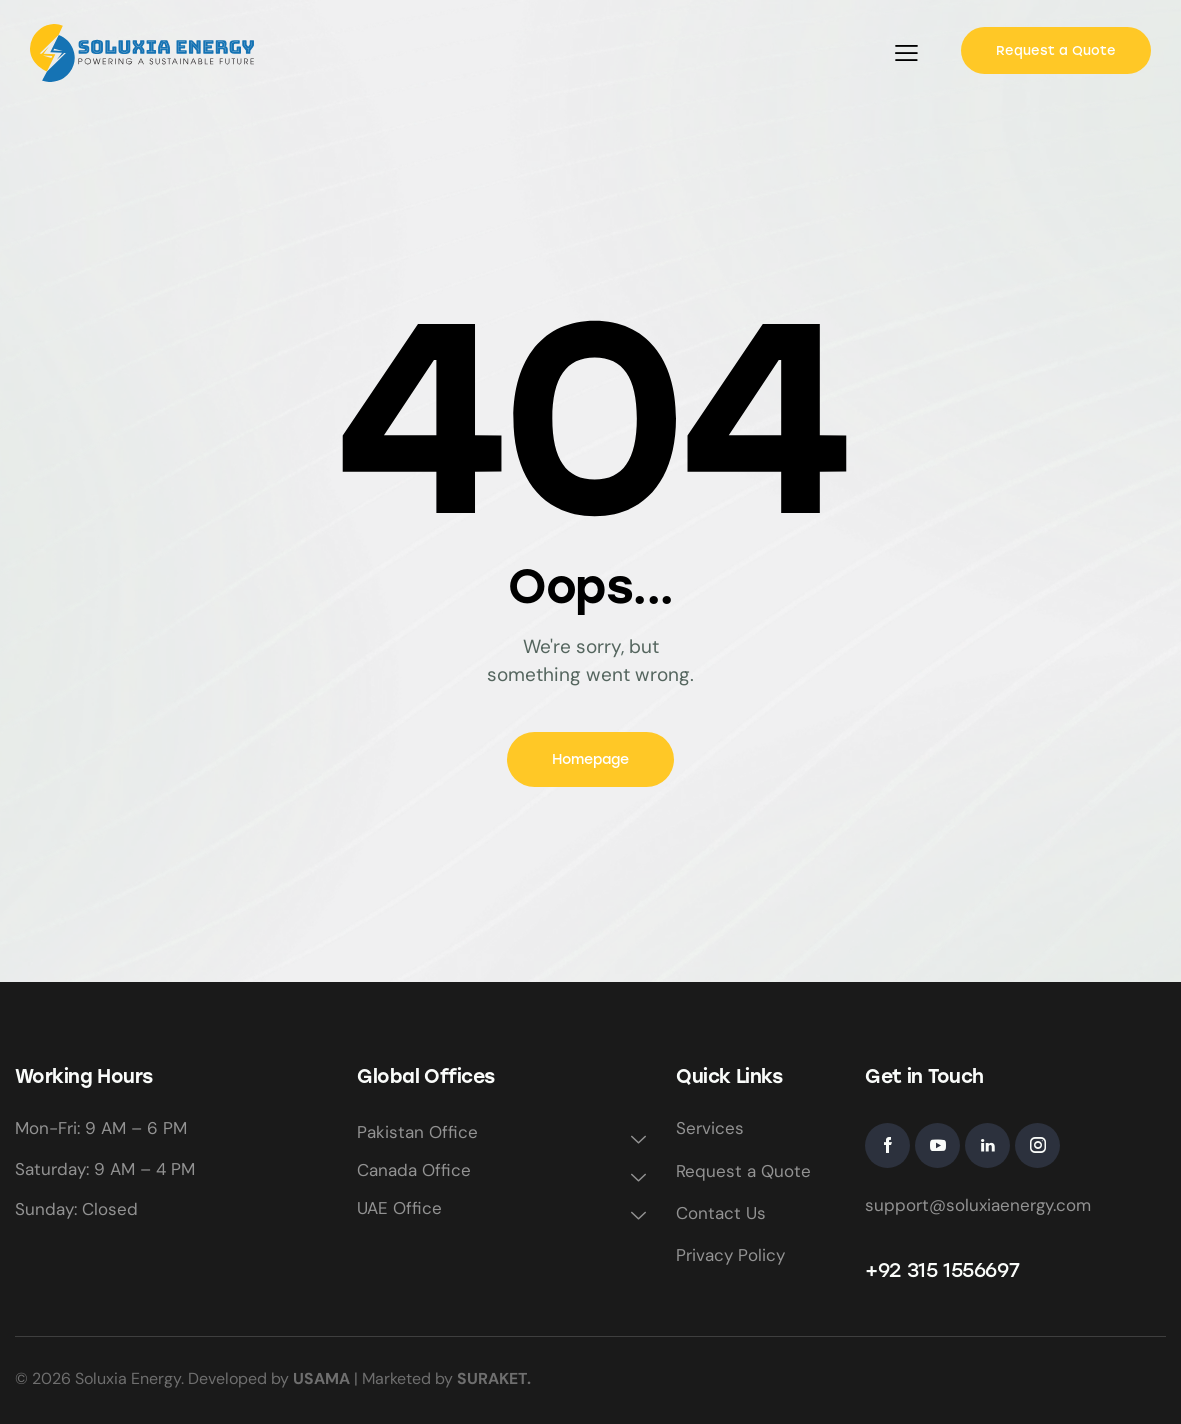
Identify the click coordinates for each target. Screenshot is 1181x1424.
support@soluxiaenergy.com (978, 1205)
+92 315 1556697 (942, 1270)
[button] (906, 53)
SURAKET (492, 1378)
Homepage (590, 759)
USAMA (321, 1378)
